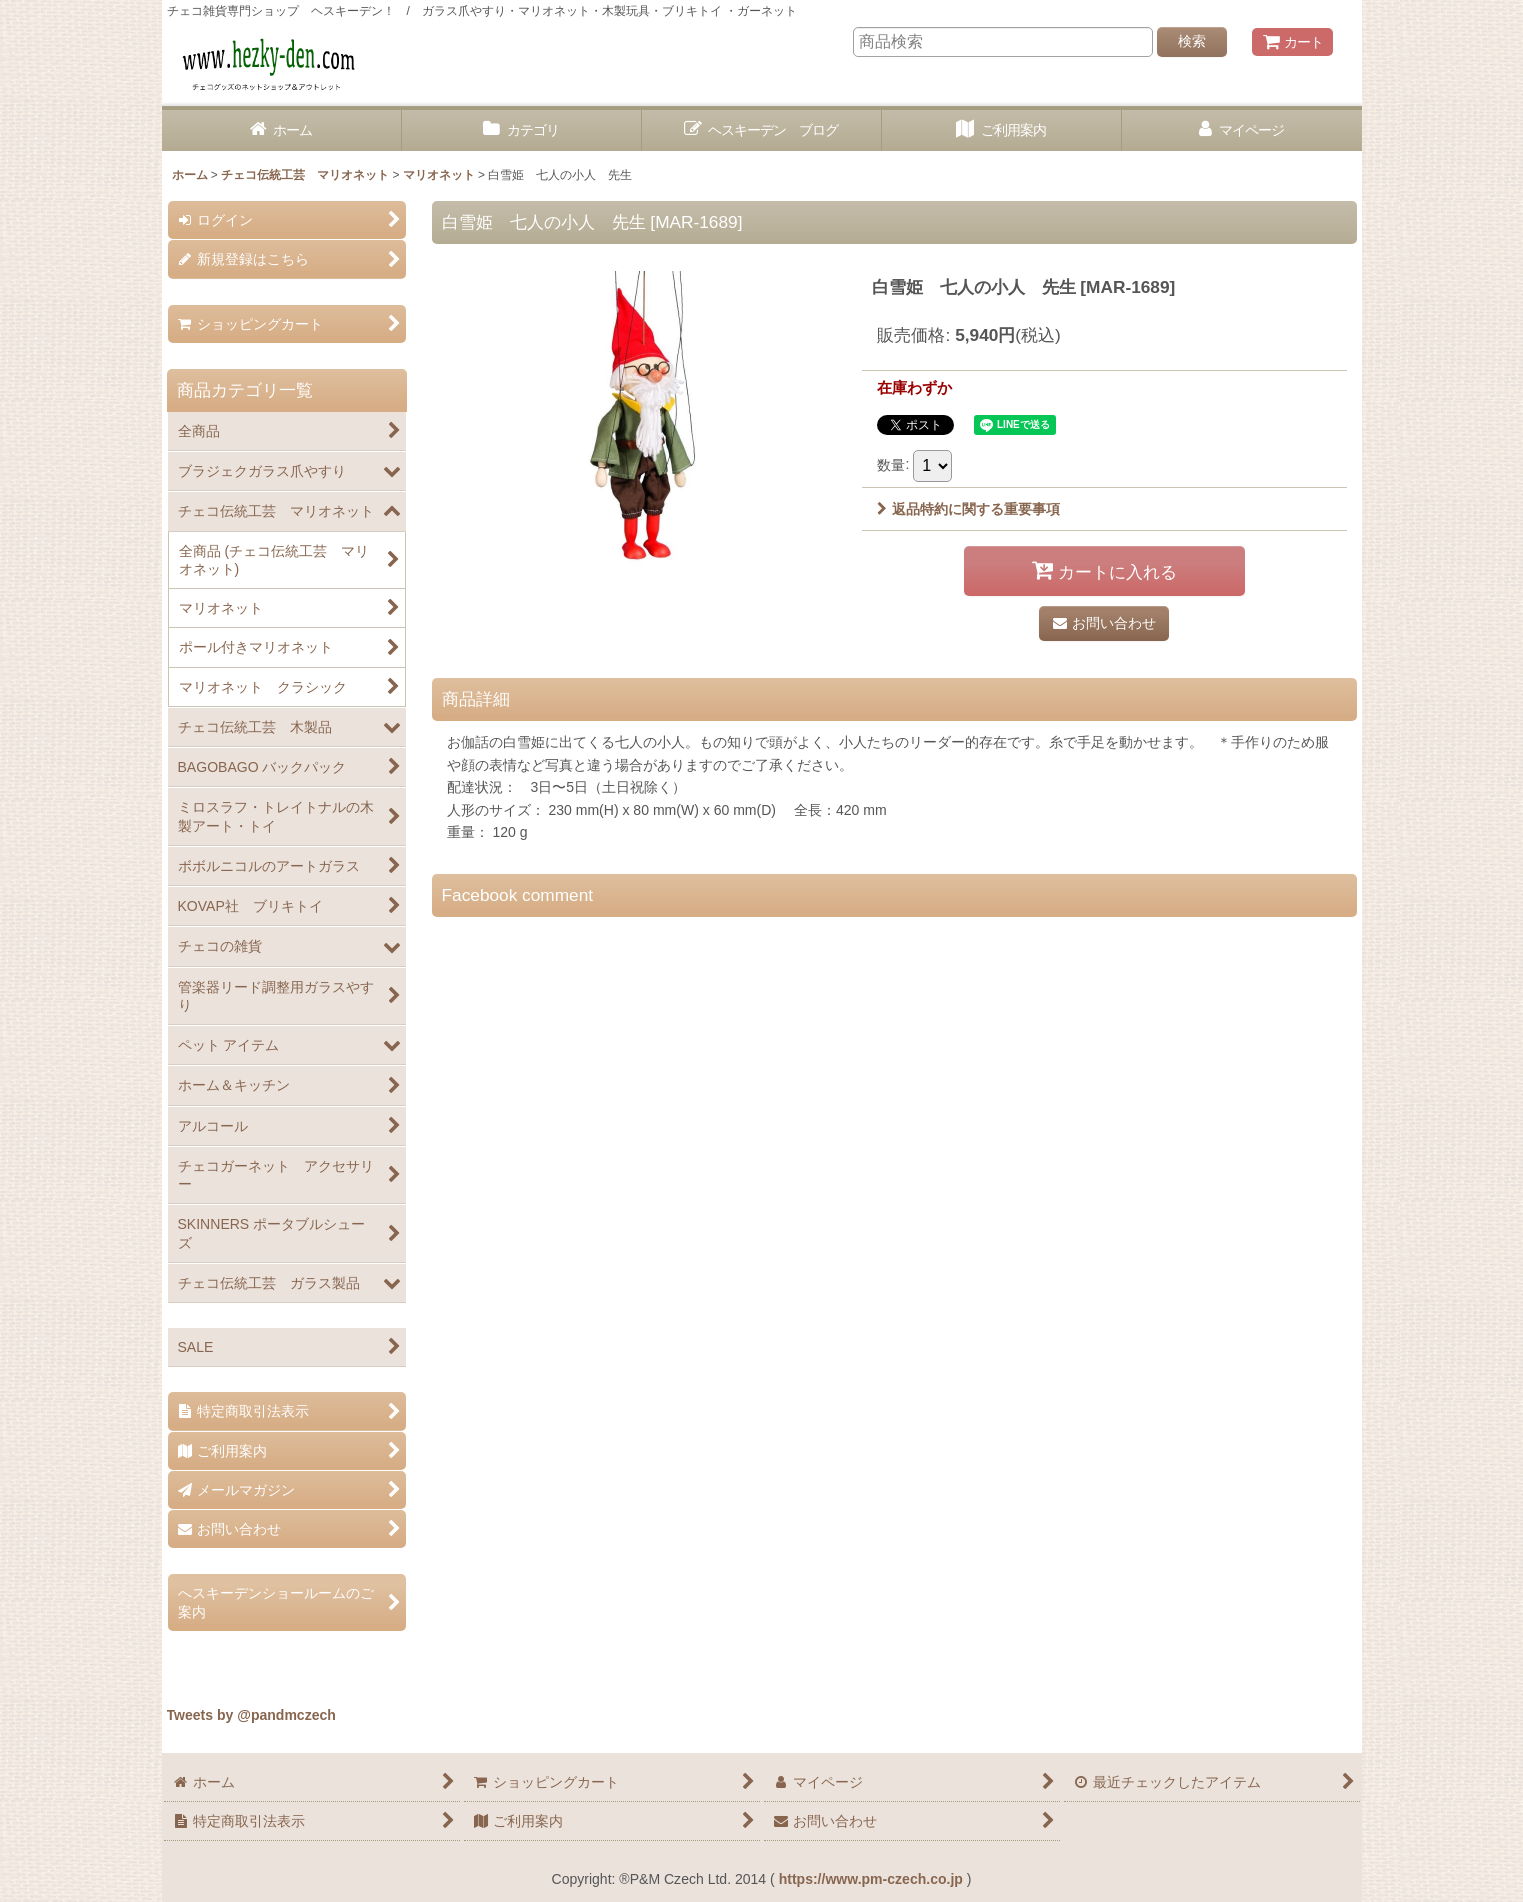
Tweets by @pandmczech (251, 1715)
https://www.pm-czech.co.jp (871, 1879)
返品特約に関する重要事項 (968, 509)
